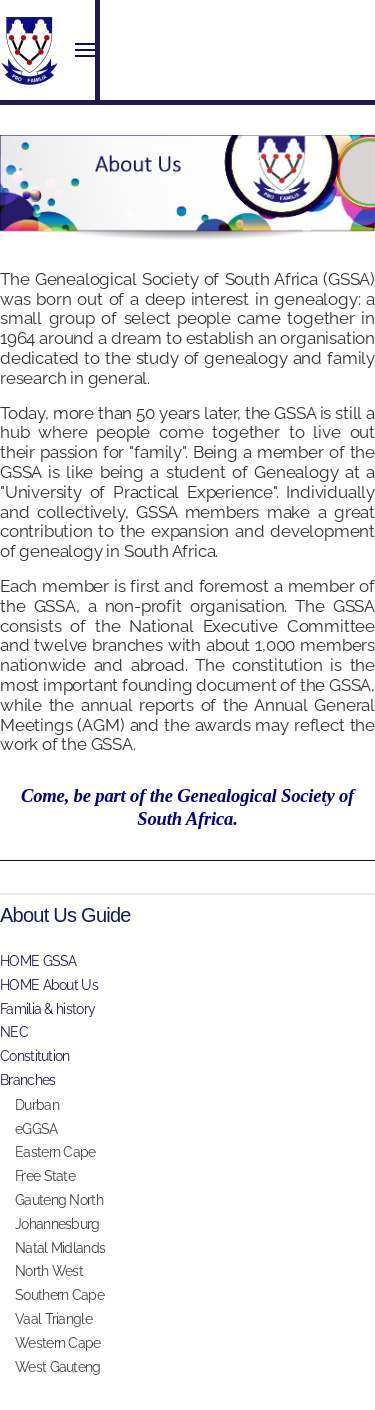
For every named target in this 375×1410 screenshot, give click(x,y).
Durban (37, 1105)
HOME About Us (49, 985)
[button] (85, 50)
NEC (14, 1032)
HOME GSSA (38, 961)
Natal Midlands (60, 1248)
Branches (27, 1080)
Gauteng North (59, 1200)
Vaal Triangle (53, 1319)
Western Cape (58, 1343)
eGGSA (36, 1129)
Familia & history (47, 1009)
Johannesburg (57, 1224)
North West (49, 1271)
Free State (45, 1176)
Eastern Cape (55, 1152)
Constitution (35, 1056)
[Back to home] (30, 50)
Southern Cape (59, 1295)
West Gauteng (58, 1367)
